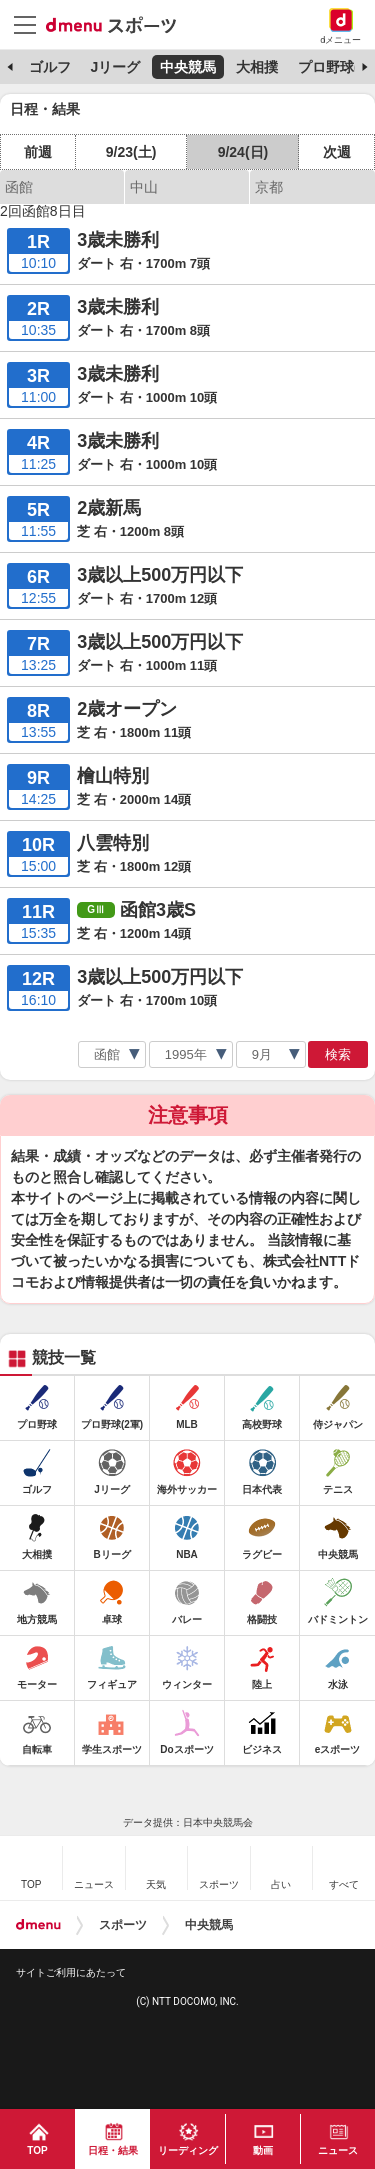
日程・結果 (113, 2150)
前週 (38, 152)
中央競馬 (188, 67)
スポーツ (123, 1925)
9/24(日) (243, 152)
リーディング (188, 2150)
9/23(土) (131, 152)
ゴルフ (50, 67)
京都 (269, 187)
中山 (144, 187)
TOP (37, 2150)
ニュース (338, 2150)
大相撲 (257, 67)
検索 (338, 1054)
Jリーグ (115, 67)
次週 (337, 152)
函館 (19, 187)
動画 (263, 2150)
